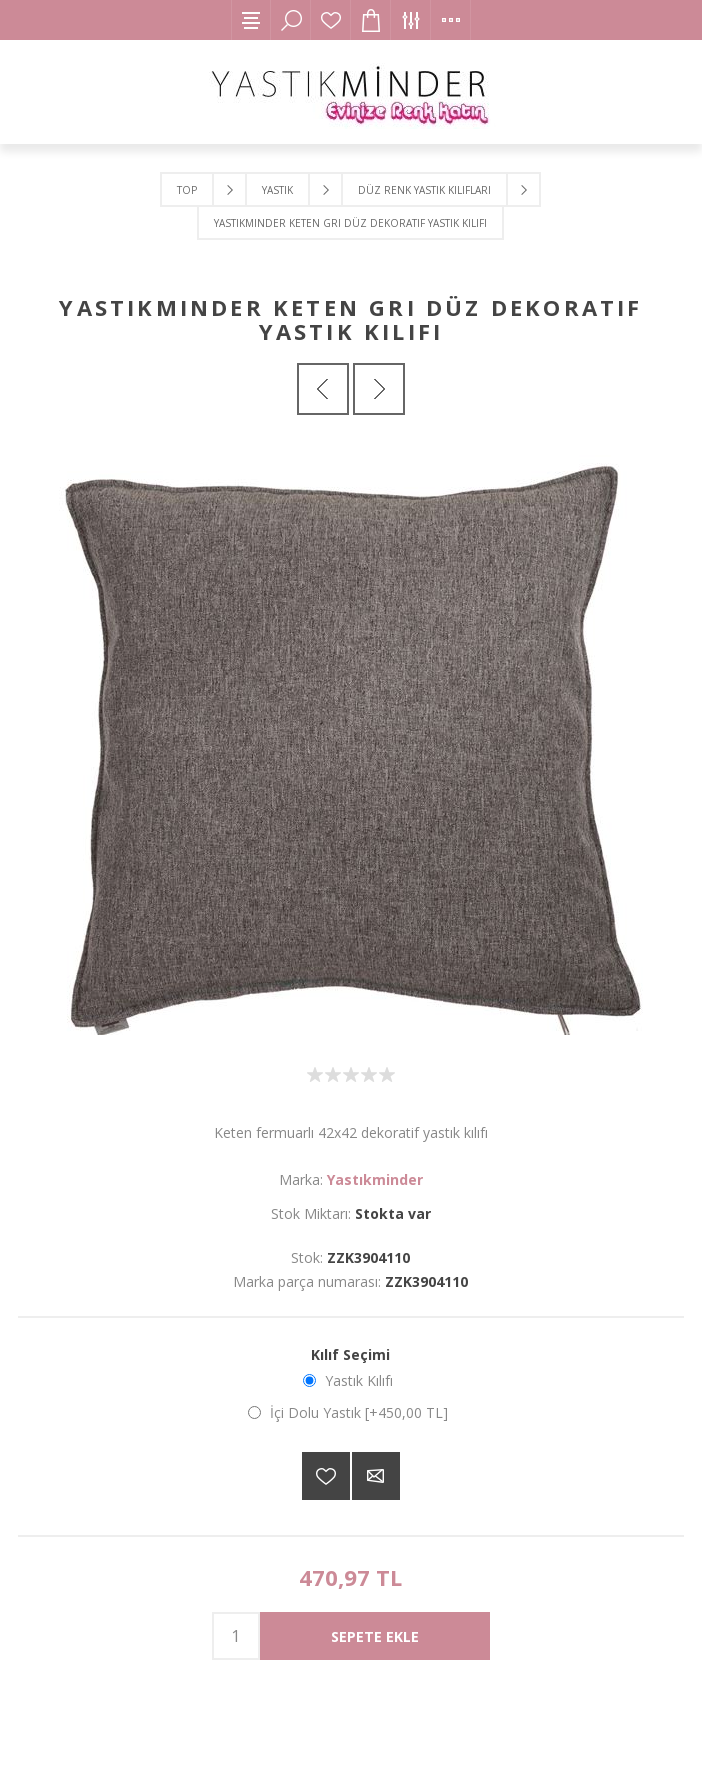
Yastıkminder (375, 1179)
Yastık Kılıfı (359, 1380)
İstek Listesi (331, 20)
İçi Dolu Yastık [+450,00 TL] (359, 1412)
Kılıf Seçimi (350, 1354)
